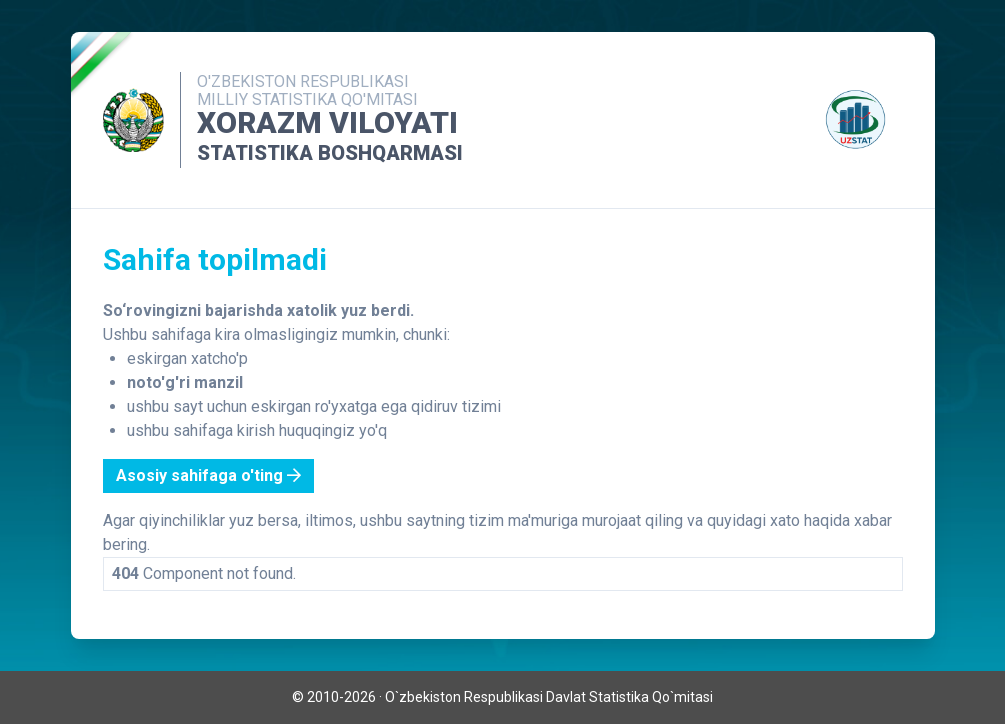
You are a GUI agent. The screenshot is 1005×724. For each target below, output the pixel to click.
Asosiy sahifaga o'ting (208, 475)
